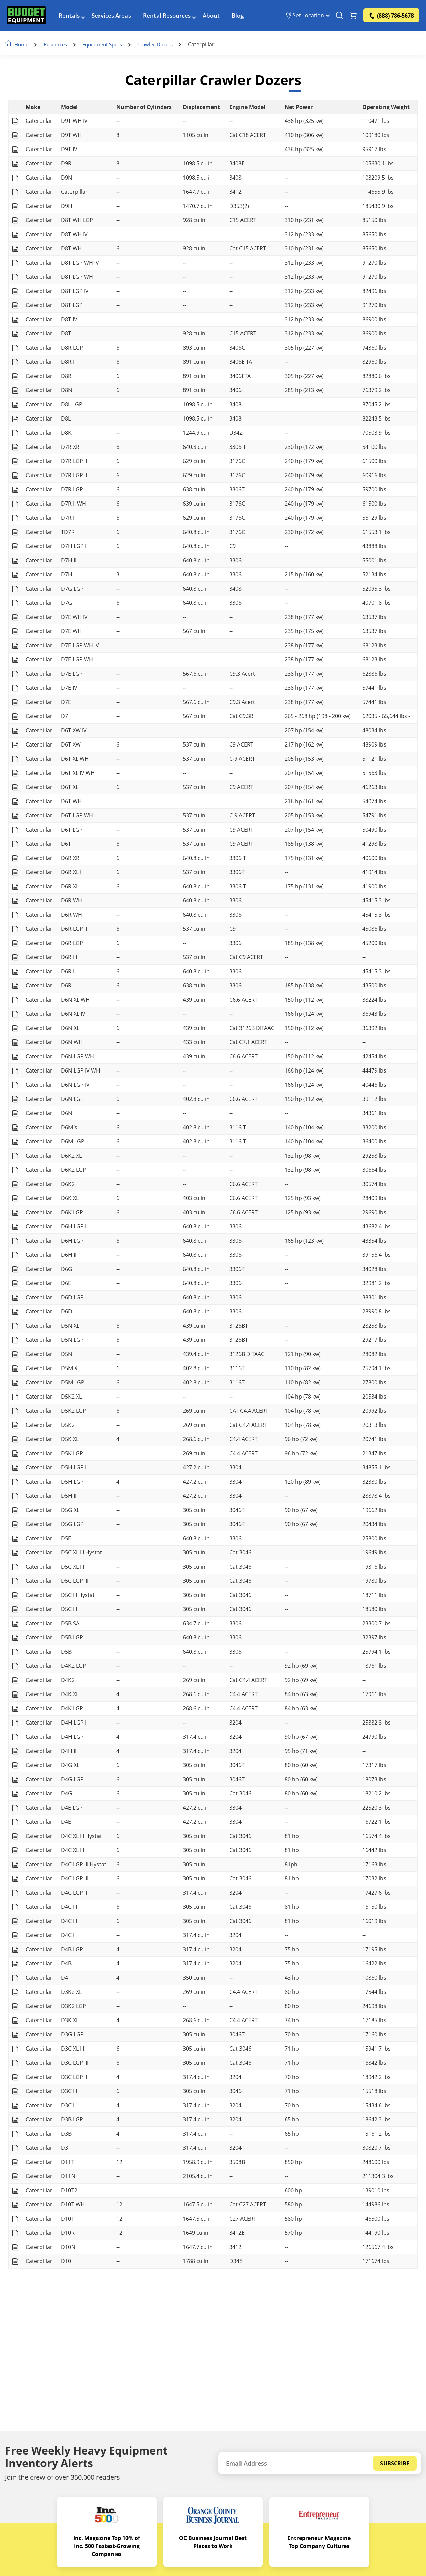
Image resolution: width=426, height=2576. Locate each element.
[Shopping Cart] (353, 16)
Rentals (74, 17)
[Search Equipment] (339, 16)
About (222, 17)
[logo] (29, 17)
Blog (250, 17)
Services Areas (118, 17)
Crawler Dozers (168, 44)
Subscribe (394, 2463)
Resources (61, 44)
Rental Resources (176, 17)
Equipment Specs (111, 44)
